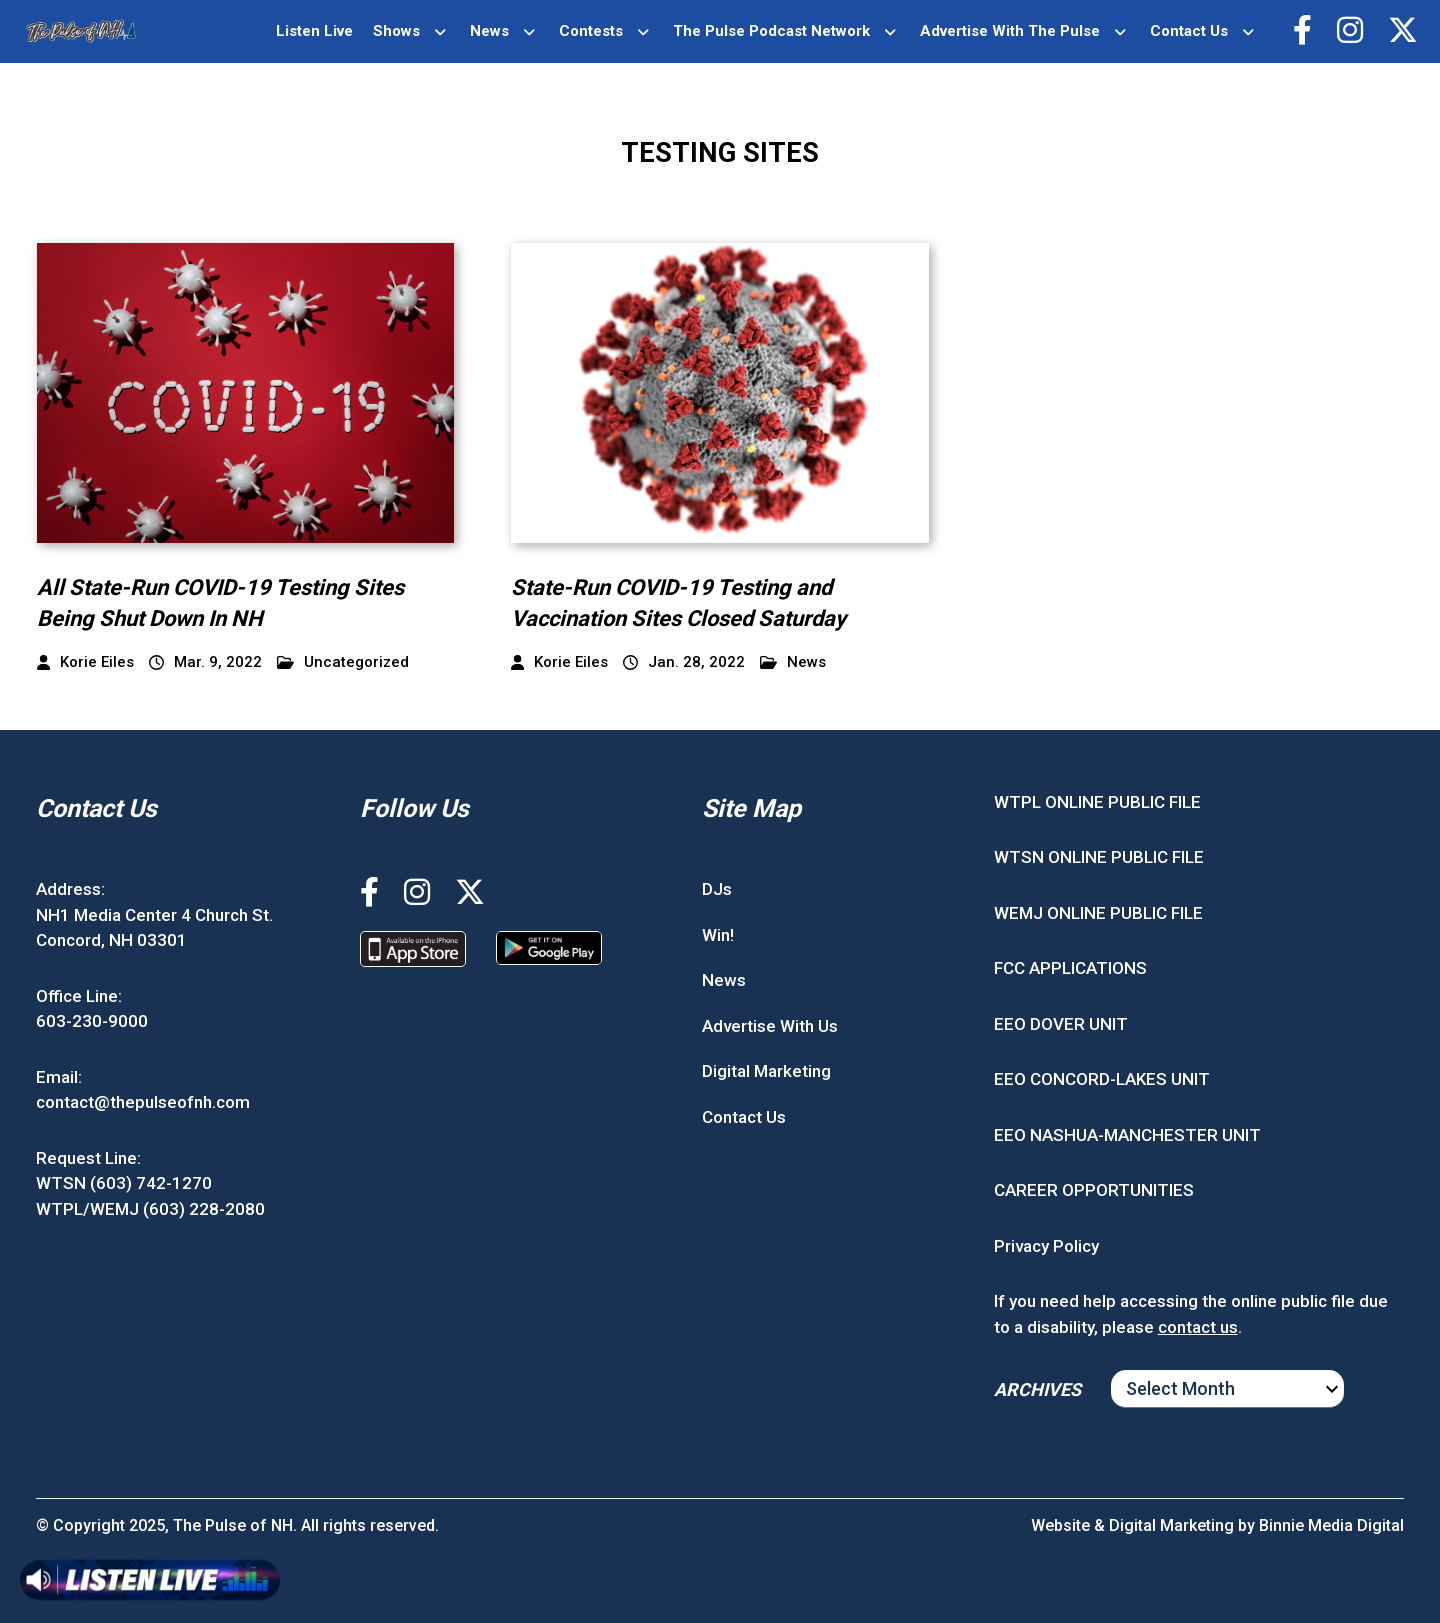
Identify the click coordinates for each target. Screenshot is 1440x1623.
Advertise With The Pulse (1010, 31)
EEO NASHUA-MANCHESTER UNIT (1127, 1135)
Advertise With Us (770, 1026)
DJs (717, 889)
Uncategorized (343, 662)
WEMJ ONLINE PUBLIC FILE (1098, 913)
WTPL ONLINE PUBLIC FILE (1097, 802)
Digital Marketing (766, 1071)
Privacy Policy (1046, 1246)
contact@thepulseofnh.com (143, 1102)
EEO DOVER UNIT (1061, 1024)
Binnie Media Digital (1331, 1525)
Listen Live (314, 31)
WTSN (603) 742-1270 (124, 1183)
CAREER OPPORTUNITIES (1094, 1190)
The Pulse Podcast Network (771, 31)
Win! (718, 935)
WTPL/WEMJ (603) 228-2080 (150, 1209)
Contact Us (1189, 31)
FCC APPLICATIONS (1070, 968)
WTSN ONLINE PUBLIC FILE (1099, 857)
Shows (396, 31)
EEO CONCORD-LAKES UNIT (1102, 1079)
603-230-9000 (92, 1021)
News (489, 31)
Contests (591, 31)
